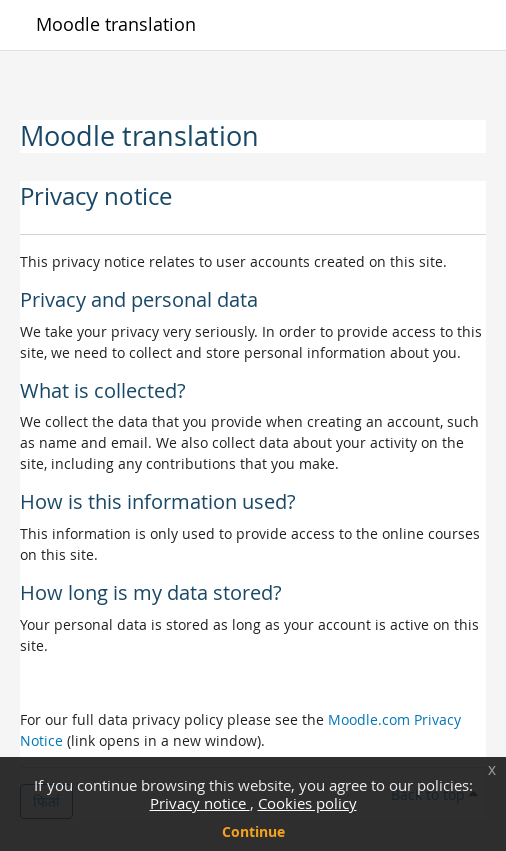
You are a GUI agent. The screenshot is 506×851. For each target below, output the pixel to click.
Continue (253, 831)
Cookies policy (307, 803)
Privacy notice (200, 803)
